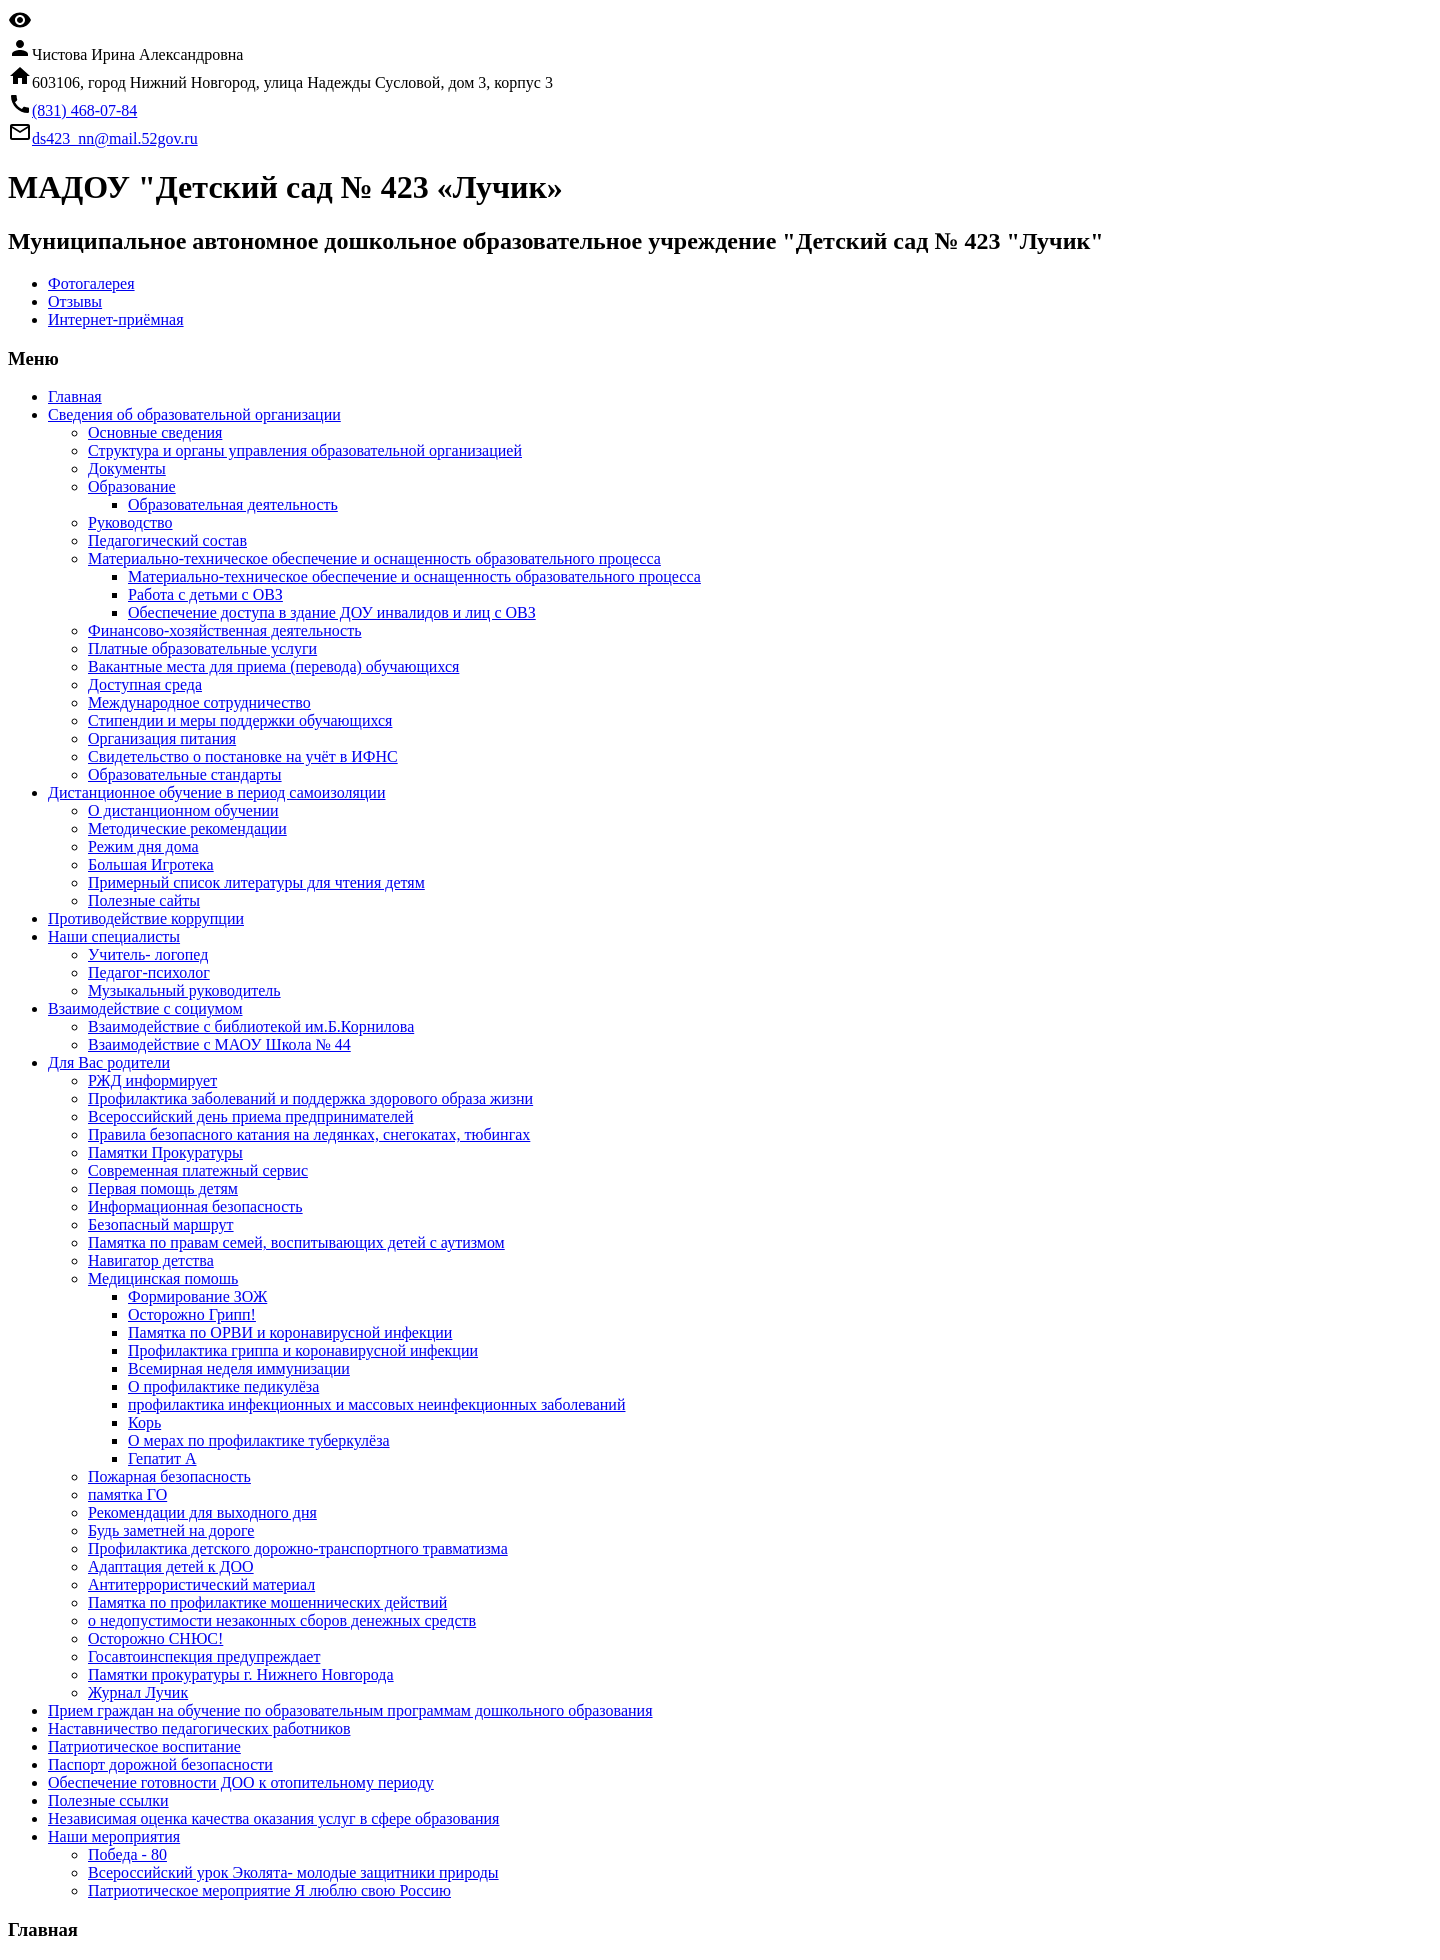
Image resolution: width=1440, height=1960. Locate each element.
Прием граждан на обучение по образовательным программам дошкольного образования (350, 1710)
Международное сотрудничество (199, 702)
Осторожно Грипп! (192, 1314)
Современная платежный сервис (198, 1170)
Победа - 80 (127, 1854)
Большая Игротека (151, 864)
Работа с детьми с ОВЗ (205, 594)
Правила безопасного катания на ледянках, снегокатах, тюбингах (309, 1134)
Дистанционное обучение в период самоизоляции (216, 792)
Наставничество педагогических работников (199, 1728)
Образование (132, 486)
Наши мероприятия (114, 1836)
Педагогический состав (167, 540)
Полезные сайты (144, 900)
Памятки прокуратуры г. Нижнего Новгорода (241, 1674)
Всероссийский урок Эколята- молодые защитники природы (293, 1872)
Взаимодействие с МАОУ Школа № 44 (219, 1044)
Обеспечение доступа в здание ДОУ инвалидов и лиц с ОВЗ (332, 612)
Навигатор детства (151, 1260)
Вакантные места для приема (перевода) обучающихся (273, 666)
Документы (127, 468)
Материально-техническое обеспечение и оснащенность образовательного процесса (374, 558)
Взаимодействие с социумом (145, 1008)
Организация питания (162, 738)
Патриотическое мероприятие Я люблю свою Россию (269, 1890)
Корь (144, 1422)
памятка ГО (127, 1494)
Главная (75, 396)
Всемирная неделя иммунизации (239, 1368)
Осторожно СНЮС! (155, 1638)
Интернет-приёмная (116, 319)
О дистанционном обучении (183, 810)
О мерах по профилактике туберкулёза (259, 1440)
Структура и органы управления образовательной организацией (305, 450)
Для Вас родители (109, 1062)
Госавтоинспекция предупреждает (204, 1656)
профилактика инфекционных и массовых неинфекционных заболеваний (376, 1404)
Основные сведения (155, 432)
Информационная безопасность (195, 1206)
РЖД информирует (152, 1080)
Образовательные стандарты (185, 774)
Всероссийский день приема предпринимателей (251, 1116)
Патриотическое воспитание (144, 1746)
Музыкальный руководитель (184, 990)
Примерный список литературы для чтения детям (256, 882)
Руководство (130, 522)
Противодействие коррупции (146, 918)
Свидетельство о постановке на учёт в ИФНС (243, 756)
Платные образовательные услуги (202, 648)
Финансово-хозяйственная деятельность (225, 630)
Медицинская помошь (163, 1278)
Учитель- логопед (148, 954)
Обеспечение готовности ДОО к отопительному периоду (241, 1782)
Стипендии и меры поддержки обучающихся (240, 720)
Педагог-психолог (149, 972)
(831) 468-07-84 (84, 110)
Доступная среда (145, 684)
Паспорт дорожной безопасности (160, 1764)
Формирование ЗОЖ (197, 1296)
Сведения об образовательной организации (194, 414)
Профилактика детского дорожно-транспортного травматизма (298, 1548)
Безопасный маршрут (161, 1224)
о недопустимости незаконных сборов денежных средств (282, 1620)
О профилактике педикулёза (223, 1386)
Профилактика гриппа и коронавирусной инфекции (303, 1350)
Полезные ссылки (108, 1800)
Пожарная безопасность (169, 1476)
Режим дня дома (143, 846)
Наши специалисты (114, 936)
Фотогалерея (91, 283)
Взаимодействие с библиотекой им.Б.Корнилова (251, 1026)
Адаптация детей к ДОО (171, 1566)
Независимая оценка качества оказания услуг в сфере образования (273, 1818)
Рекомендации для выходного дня (202, 1512)
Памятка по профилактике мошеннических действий (267, 1602)
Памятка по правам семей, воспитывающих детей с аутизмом (296, 1242)
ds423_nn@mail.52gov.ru (115, 138)
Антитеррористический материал (201, 1584)
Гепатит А (162, 1458)
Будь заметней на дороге (171, 1530)
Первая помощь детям (163, 1188)
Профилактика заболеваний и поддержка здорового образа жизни (310, 1098)
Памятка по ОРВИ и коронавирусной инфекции (290, 1332)
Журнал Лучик (138, 1692)
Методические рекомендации (187, 828)
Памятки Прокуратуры (165, 1152)
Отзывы (75, 301)
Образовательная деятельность (233, 504)
